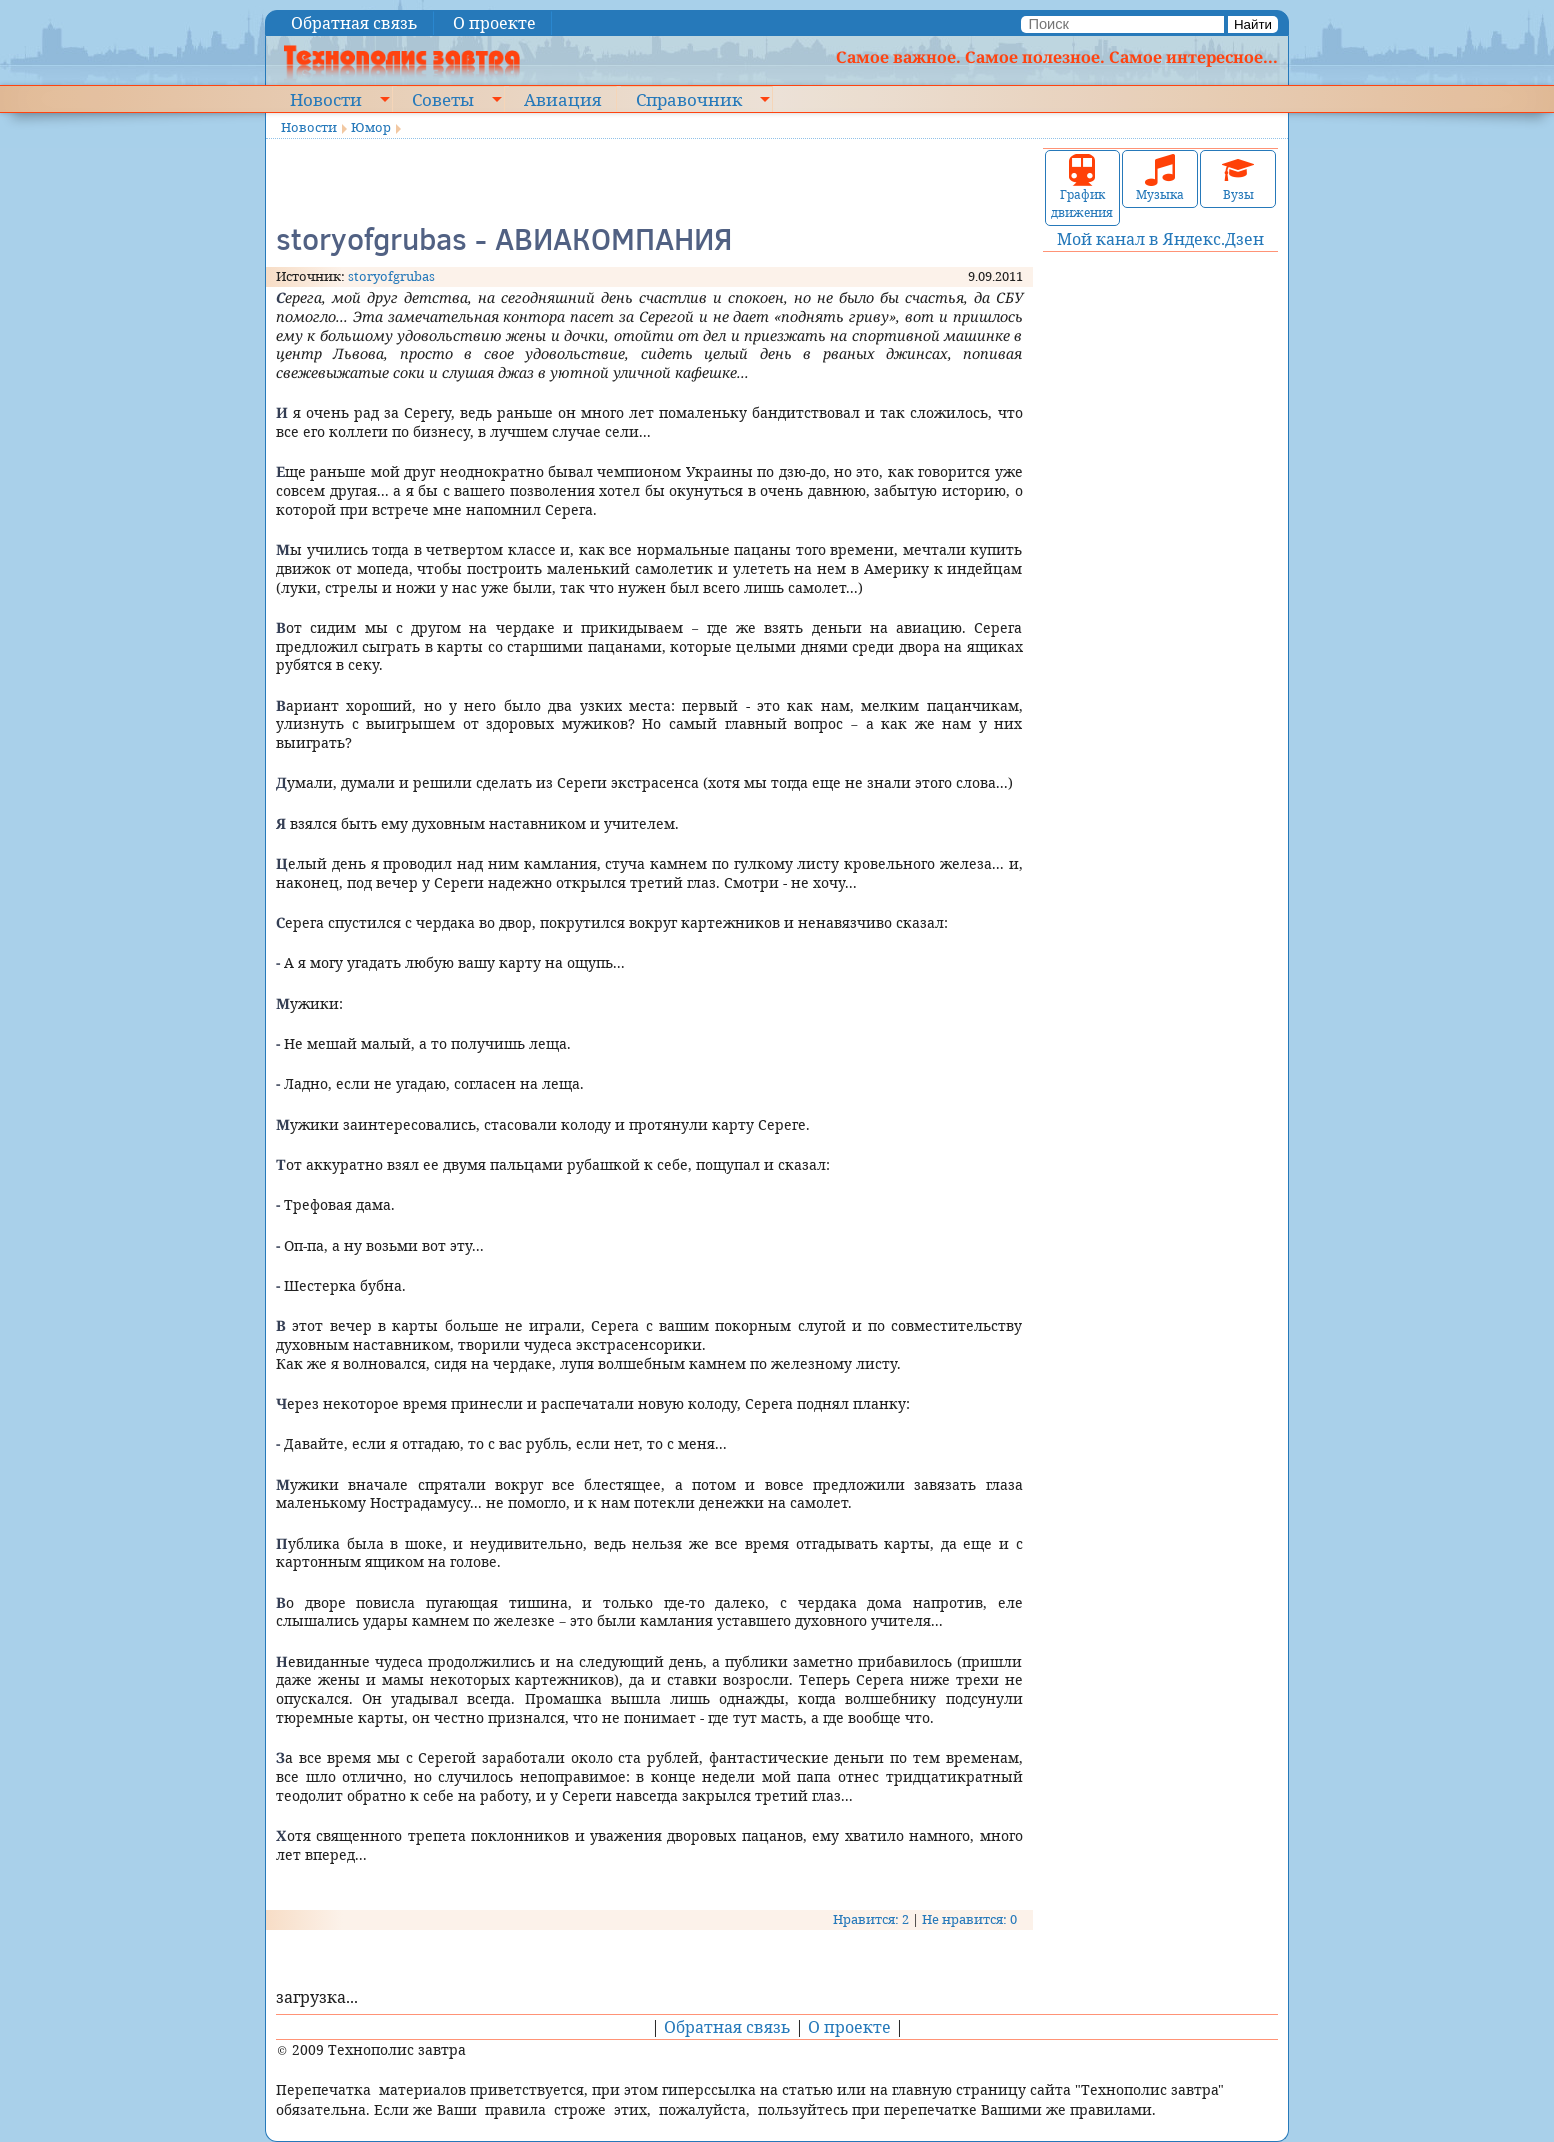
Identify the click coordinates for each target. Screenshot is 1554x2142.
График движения (1082, 187)
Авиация (562, 99)
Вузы (1238, 178)
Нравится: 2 (871, 1919)
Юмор (371, 127)
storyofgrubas (391, 276)
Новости (326, 99)
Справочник (689, 99)
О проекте (494, 23)
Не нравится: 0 (969, 1919)
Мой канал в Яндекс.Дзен (1160, 239)
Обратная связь (354, 23)
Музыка (1160, 178)
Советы (443, 99)
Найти (1253, 24)
